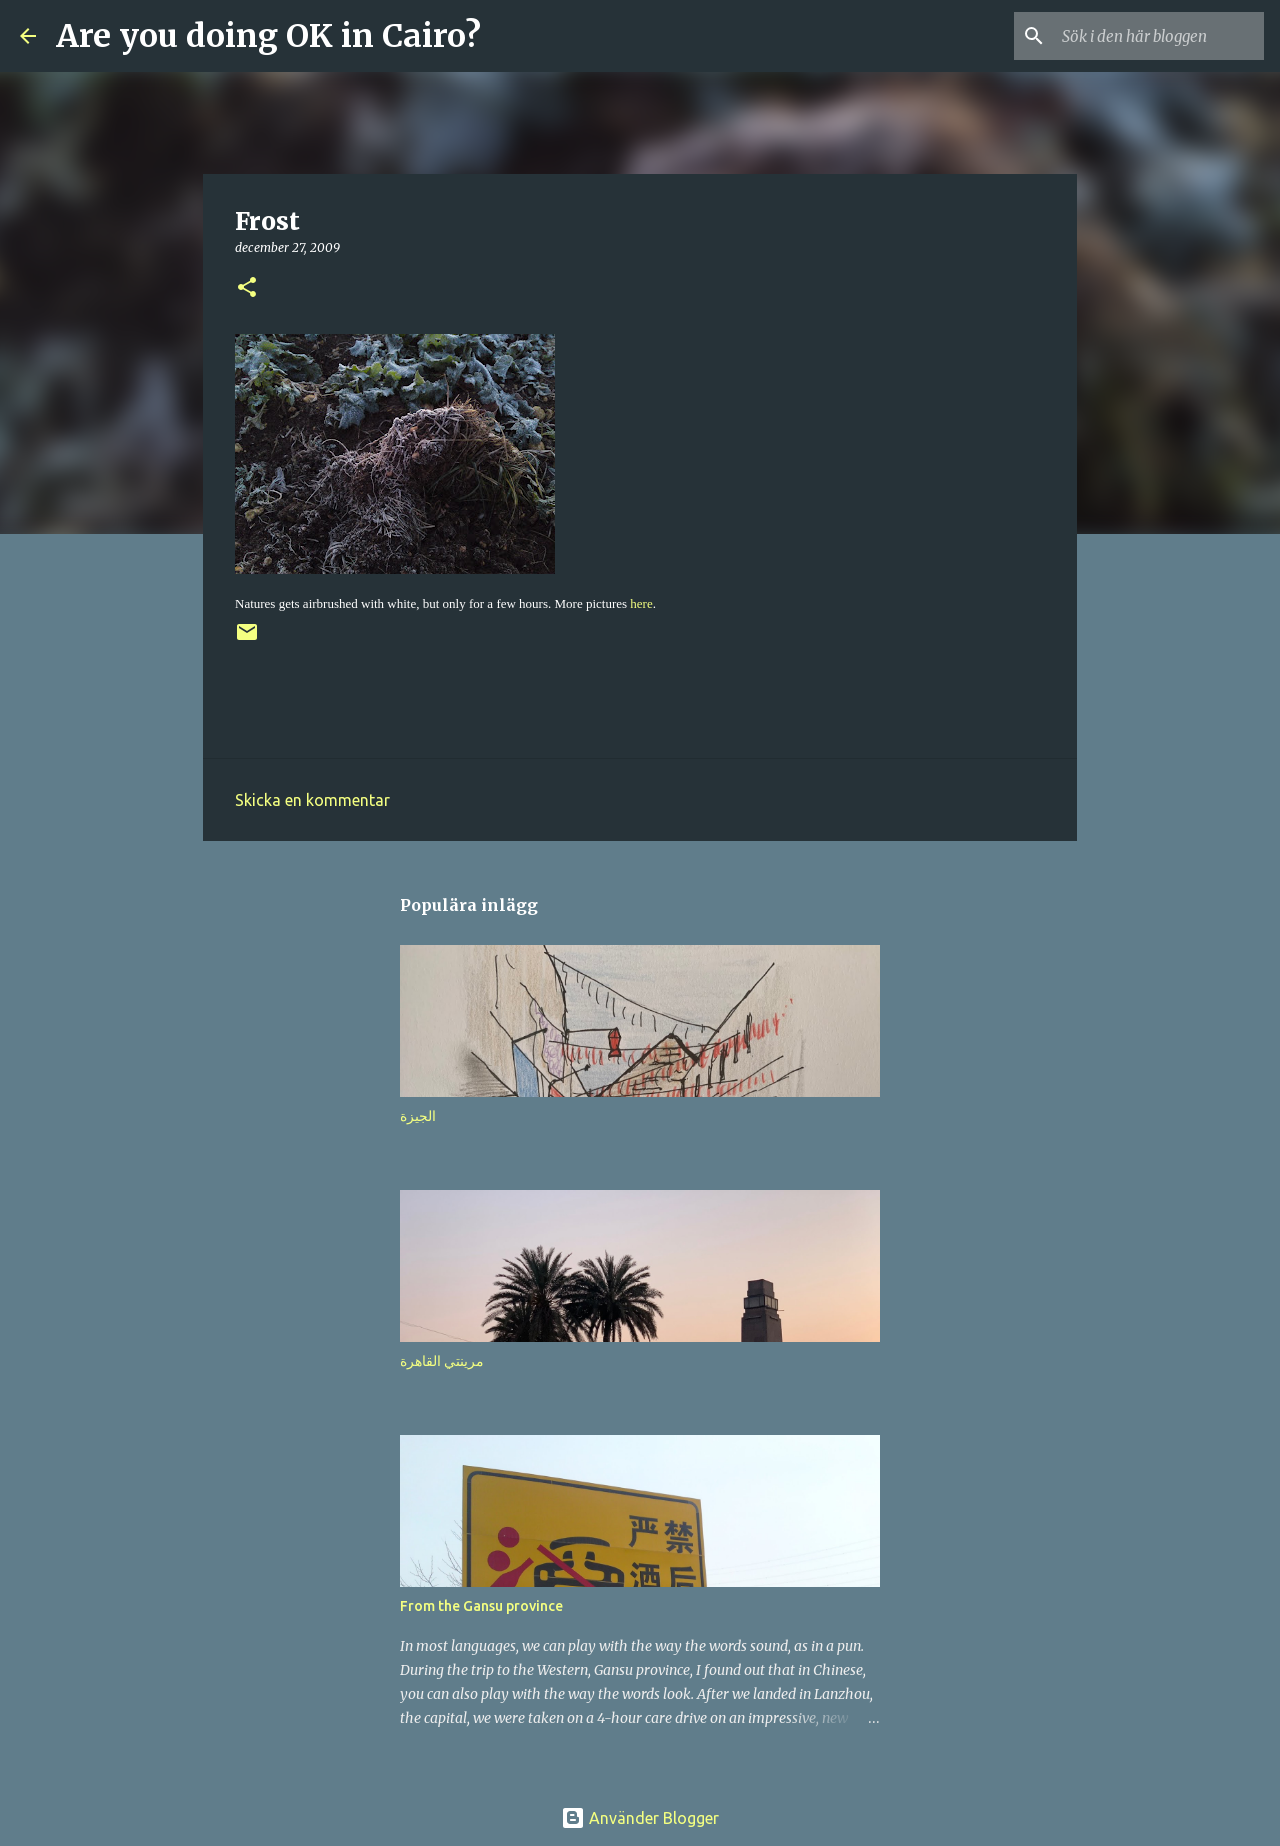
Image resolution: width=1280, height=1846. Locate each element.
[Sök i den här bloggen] (1159, 36)
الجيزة (418, 1116)
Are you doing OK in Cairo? (268, 36)
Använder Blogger (640, 1818)
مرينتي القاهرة (442, 1361)
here (641, 603)
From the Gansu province (481, 1606)
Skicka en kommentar (312, 800)
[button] (247, 288)
